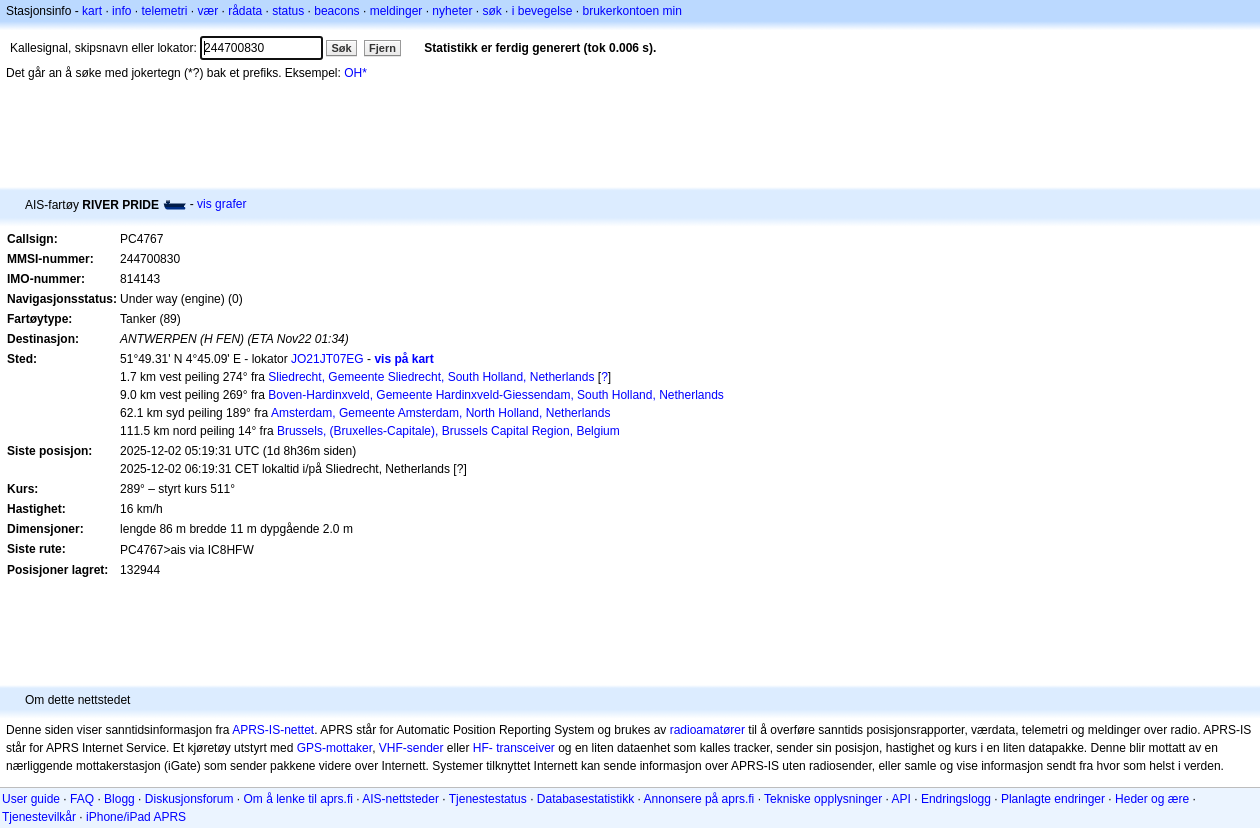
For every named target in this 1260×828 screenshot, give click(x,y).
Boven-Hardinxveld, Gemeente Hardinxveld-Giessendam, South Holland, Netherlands (496, 395)
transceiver (525, 748)
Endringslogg (956, 799)
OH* (355, 73)
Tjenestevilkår (39, 817)
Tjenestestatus (488, 799)
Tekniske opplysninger (823, 799)
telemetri (164, 11)
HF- (483, 748)
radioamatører (707, 730)
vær (207, 11)
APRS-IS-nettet (273, 730)
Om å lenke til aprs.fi (298, 799)
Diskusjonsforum (189, 799)
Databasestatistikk (585, 799)
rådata (245, 11)
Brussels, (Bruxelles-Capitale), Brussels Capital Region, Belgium (448, 431)
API (901, 799)
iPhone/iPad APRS (136, 817)
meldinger (396, 11)
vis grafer (221, 204)
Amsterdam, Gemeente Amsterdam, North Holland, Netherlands (440, 413)
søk (491, 11)
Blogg (119, 799)
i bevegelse (542, 11)
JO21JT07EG (327, 359)
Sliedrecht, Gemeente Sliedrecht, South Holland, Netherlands (431, 377)
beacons (336, 11)
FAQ (82, 799)
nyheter (452, 11)
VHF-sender (411, 748)
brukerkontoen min (632, 11)
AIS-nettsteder (400, 799)
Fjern (382, 48)
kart (92, 11)
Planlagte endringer (1053, 799)
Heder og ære (1152, 799)
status (288, 11)
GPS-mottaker (334, 748)
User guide (31, 799)
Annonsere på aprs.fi (699, 799)
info (121, 11)
